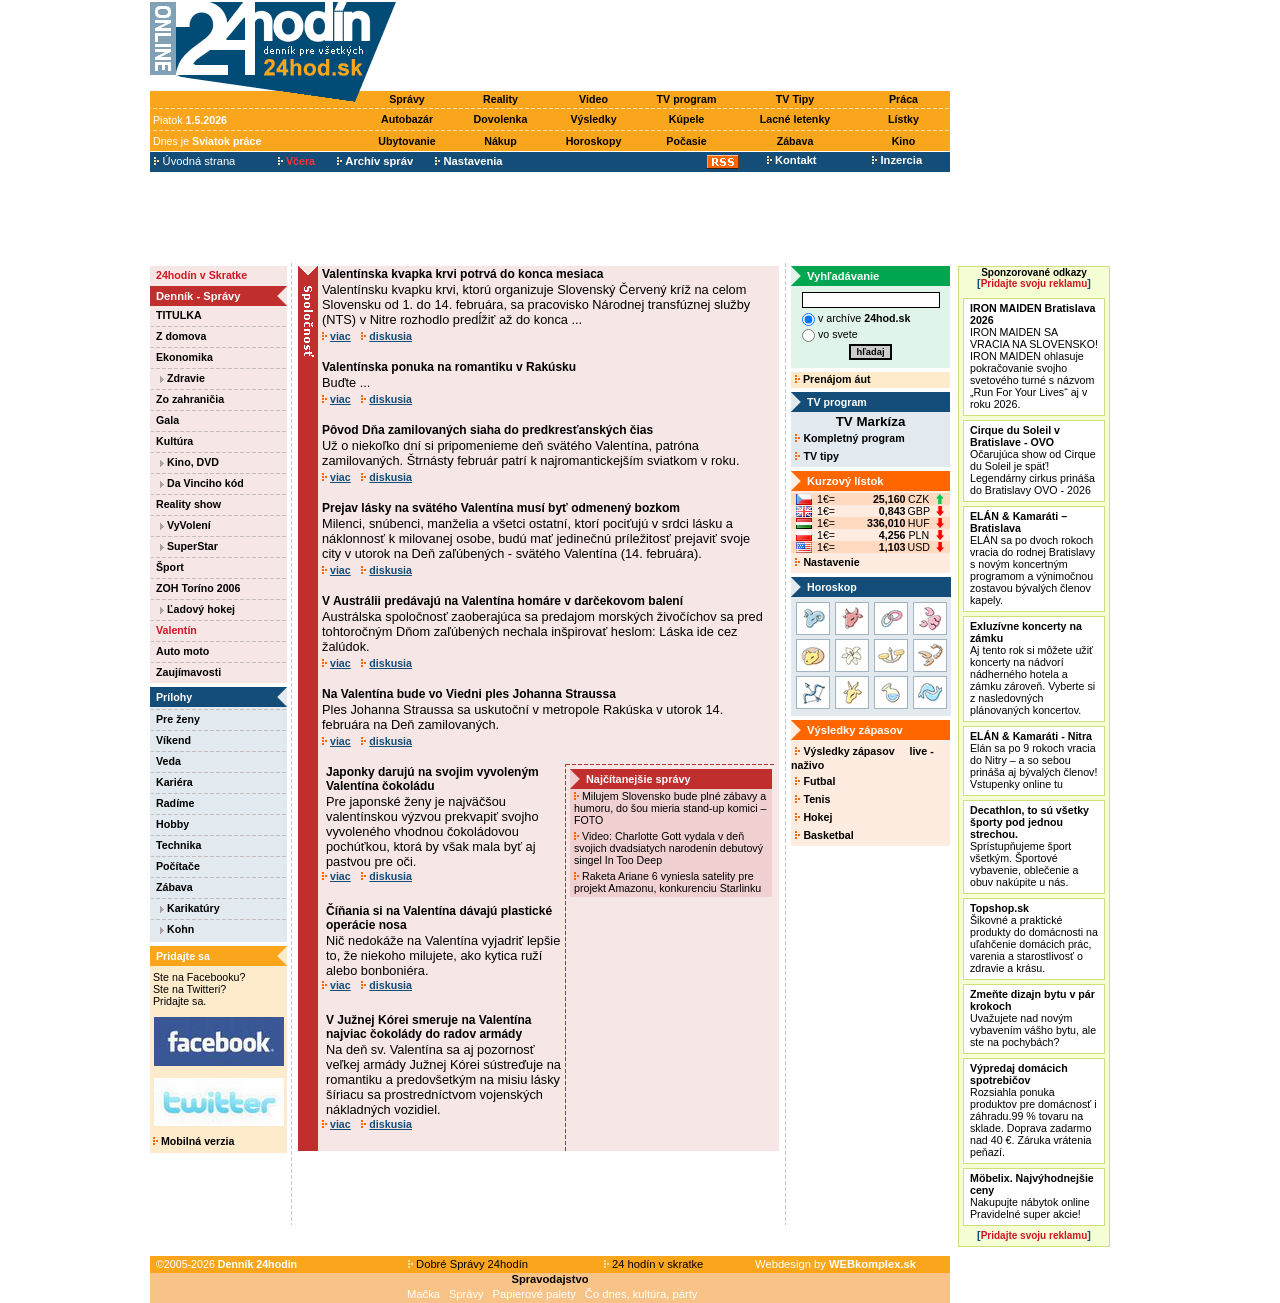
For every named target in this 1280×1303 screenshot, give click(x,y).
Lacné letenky (795, 119)
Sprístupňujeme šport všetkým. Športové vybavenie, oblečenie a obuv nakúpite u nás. (1029, 846)
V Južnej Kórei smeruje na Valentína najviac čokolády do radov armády (428, 1027)
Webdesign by (835, 1264)
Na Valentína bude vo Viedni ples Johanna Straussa (469, 694)
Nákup (500, 141)
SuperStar (189, 546)
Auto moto (182, 651)
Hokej (813, 817)
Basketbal (824, 835)
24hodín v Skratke (201, 275)
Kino (904, 141)
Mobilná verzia (193, 1141)
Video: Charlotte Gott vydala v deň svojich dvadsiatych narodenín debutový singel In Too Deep (668, 848)
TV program (687, 99)
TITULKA (179, 315)
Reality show (188, 504)
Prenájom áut (832, 379)
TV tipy (816, 456)
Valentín (176, 630)
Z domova (181, 336)
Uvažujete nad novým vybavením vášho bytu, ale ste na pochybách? (1033, 1018)
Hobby (172, 824)
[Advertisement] (678, 47)
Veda (168, 761)
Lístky (903, 119)
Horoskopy (594, 141)
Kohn (177, 929)
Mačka (423, 1294)
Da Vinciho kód (202, 483)
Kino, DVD (189, 462)
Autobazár (407, 119)
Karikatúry (190, 908)
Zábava (795, 141)
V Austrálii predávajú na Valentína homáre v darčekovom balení (502, 601)
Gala (167, 420)
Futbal (815, 781)
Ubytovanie (406, 141)
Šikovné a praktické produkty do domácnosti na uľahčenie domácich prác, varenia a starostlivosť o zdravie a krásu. (1034, 938)
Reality (500, 99)
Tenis (812, 799)
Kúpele (687, 119)
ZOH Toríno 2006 (198, 588)
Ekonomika (184, 357)
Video (593, 99)
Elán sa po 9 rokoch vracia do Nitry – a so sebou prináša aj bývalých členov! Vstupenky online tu (1033, 760)
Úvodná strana (194, 161)
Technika (178, 845)
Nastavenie (827, 562)
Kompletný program (849, 438)
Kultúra (174, 441)
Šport (170, 567)
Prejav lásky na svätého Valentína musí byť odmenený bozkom (501, 508)
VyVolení (185, 525)
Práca (903, 99)
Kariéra (174, 782)
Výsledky (593, 119)
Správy (407, 99)
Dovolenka (501, 119)
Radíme (175, 803)
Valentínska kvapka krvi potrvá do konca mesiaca (462, 274)
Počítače (178, 866)
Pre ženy (178, 719)
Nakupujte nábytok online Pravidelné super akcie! (1032, 1196)
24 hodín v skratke (654, 1264)
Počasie (686, 141)
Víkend (173, 740)
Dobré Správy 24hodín (468, 1264)
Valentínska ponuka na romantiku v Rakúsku (449, 367)
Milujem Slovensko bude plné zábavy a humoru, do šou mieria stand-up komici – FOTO (670, 808)
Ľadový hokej (197, 609)
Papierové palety (534, 1294)
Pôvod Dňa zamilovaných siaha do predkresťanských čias (487, 430)
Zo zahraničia (190, 399)
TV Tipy (795, 99)
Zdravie (182, 378)
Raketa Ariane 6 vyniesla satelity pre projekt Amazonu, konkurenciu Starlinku (669, 882)
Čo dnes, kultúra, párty (641, 1294)
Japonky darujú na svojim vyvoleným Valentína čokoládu (432, 779)
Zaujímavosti (188, 672)
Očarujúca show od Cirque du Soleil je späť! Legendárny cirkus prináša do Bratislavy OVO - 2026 (1033, 460)
